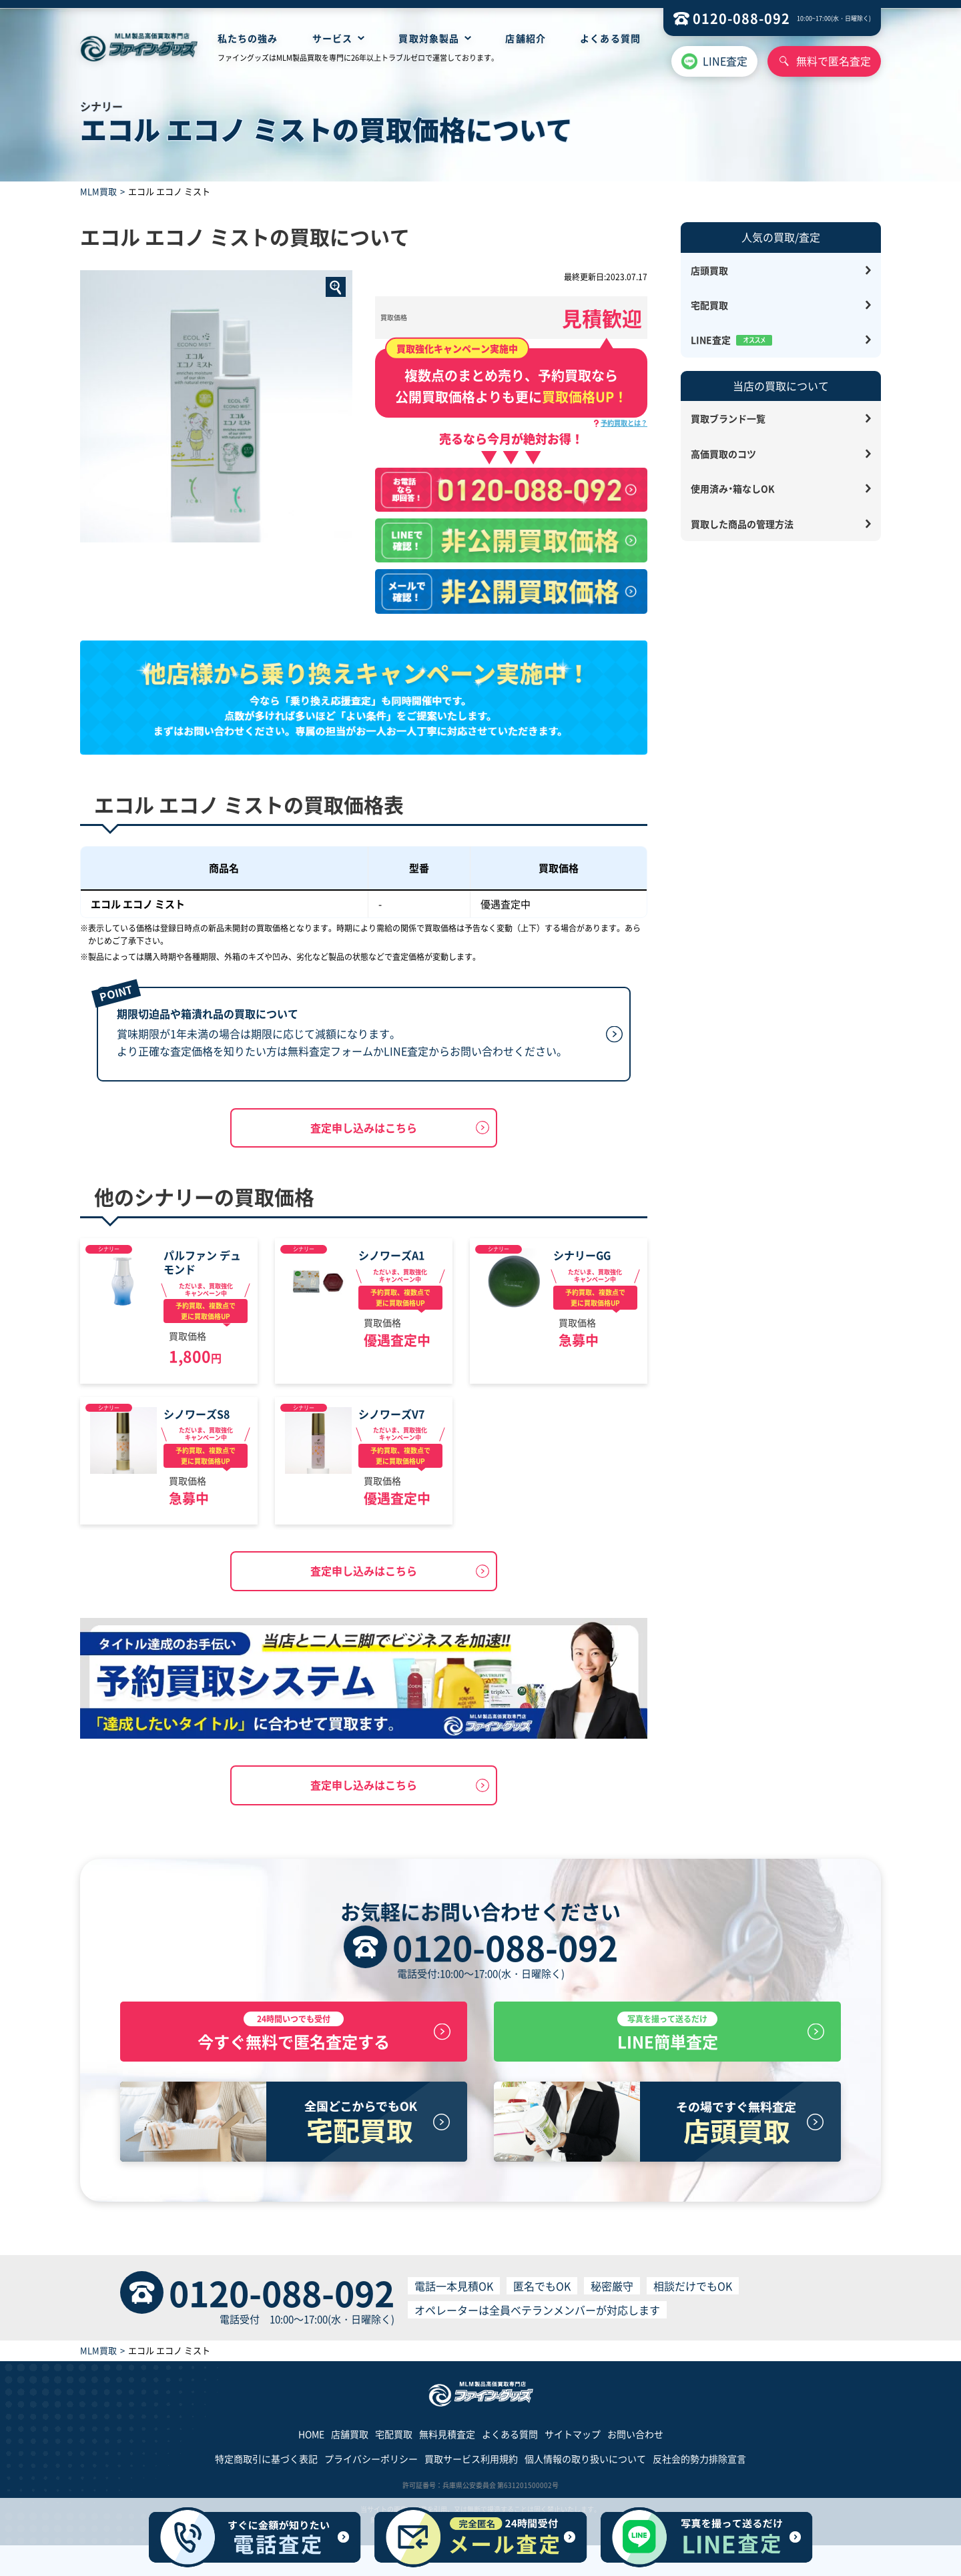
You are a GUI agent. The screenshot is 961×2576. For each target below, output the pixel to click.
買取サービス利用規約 (471, 2466)
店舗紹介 (525, 38)
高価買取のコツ (723, 453)
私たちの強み (248, 38)
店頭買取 (709, 270)
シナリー (108, 1249)
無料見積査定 (447, 2440)
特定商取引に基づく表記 (266, 2466)
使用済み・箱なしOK (733, 488)
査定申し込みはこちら (363, 1128)
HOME (311, 2440)
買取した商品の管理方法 (742, 523)
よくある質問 (610, 38)
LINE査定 (725, 61)
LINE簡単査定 (667, 2036)
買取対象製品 (428, 38)
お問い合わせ (635, 2440)
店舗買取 (349, 2440)
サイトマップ (573, 2440)
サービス (332, 38)
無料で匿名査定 (833, 61)
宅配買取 (709, 305)
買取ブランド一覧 (728, 418)
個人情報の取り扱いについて (585, 2466)
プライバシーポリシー (371, 2466)
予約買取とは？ (624, 423)
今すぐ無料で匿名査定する (294, 2036)
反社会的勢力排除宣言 (699, 2466)
